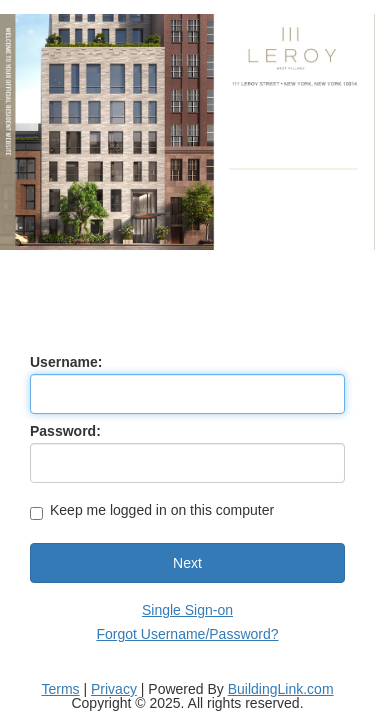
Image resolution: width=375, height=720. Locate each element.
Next (187, 563)
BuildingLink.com (281, 689)
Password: (65, 431)
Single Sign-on (187, 610)
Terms (60, 689)
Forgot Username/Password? (187, 634)
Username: (66, 362)
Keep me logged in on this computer (152, 511)
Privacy (114, 689)
